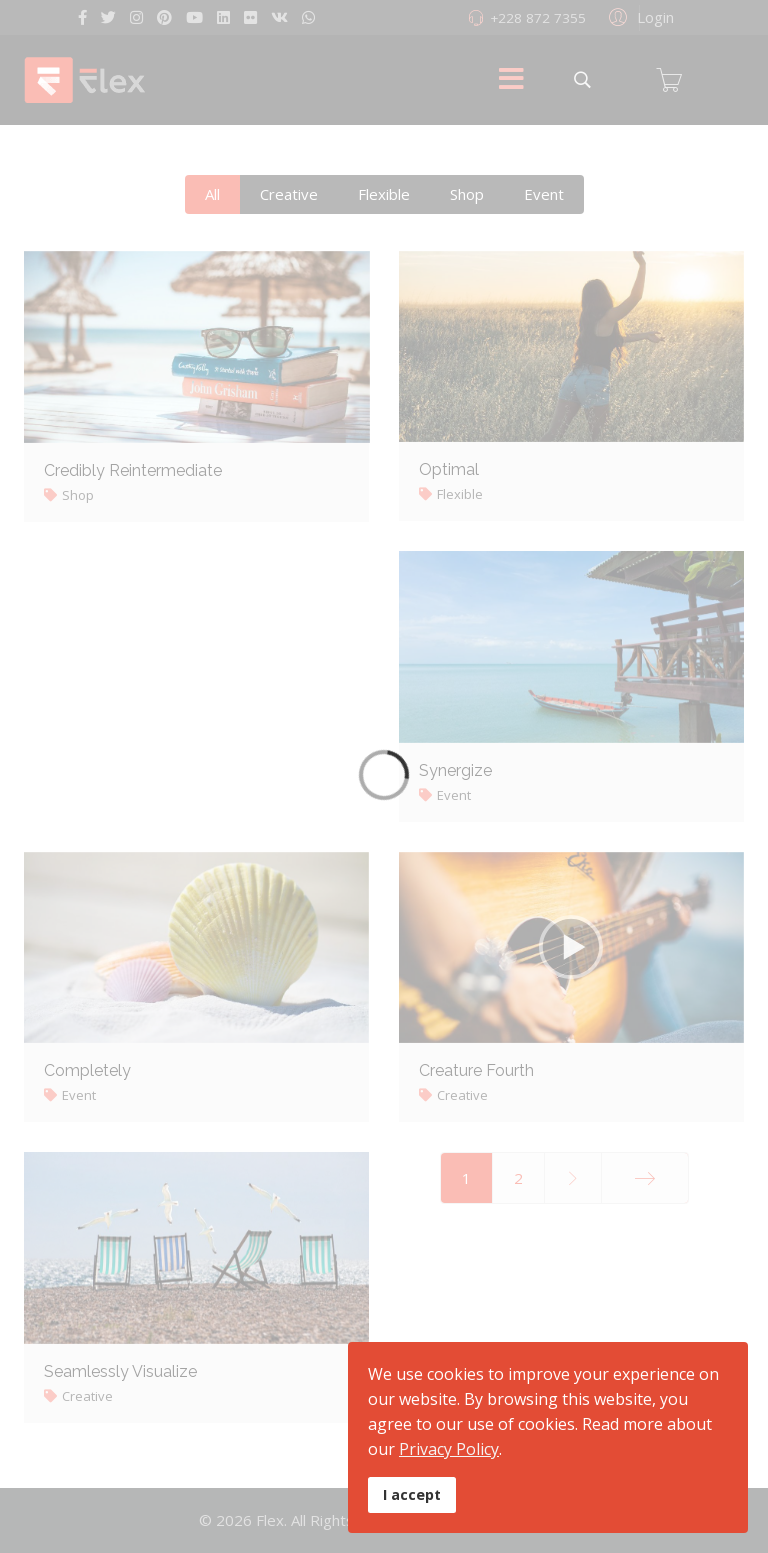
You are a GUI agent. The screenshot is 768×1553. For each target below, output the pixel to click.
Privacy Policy (449, 1449)
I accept (412, 1494)
